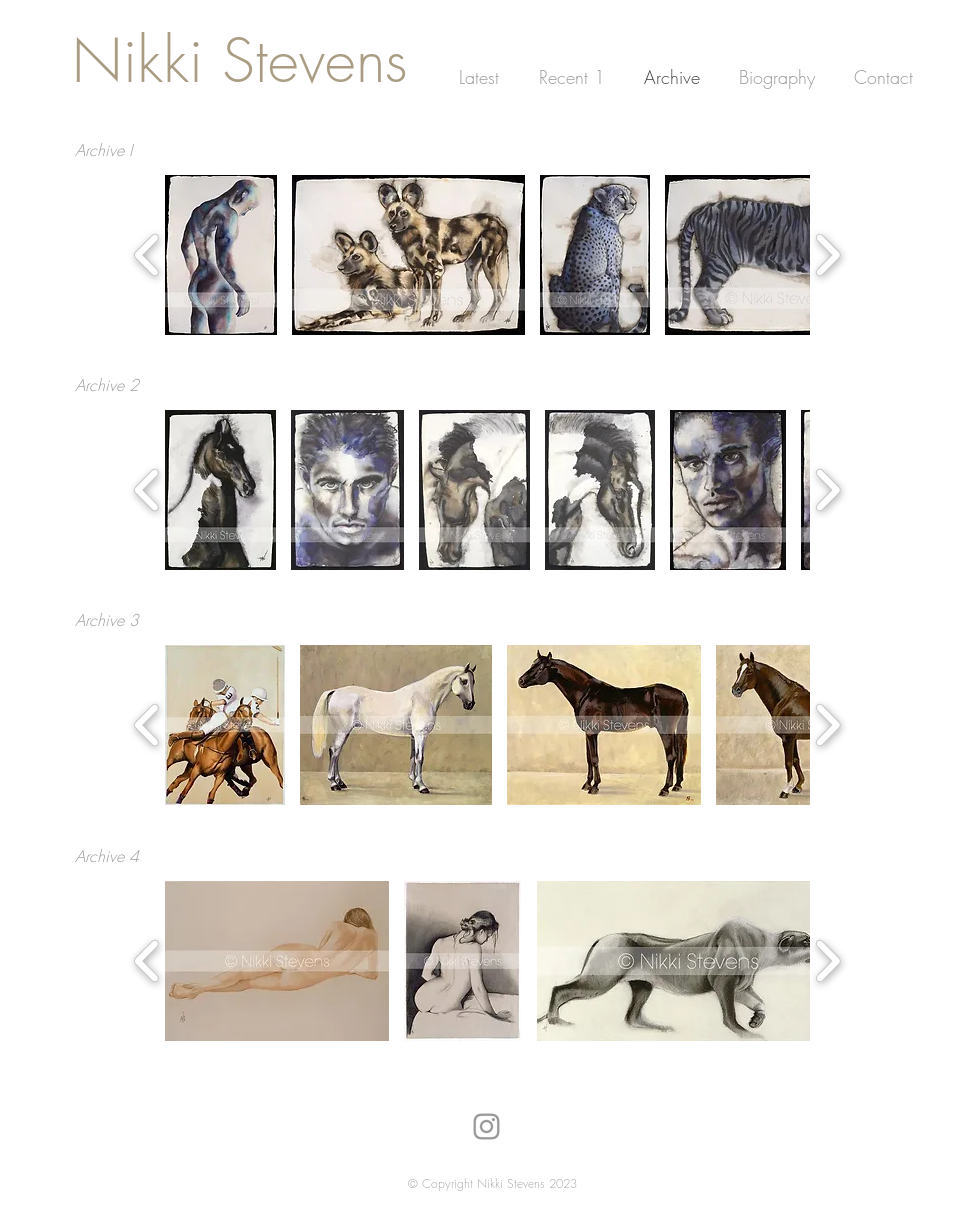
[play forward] (827, 255)
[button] (221, 255)
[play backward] (147, 255)
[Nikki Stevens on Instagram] (486, 1126)
